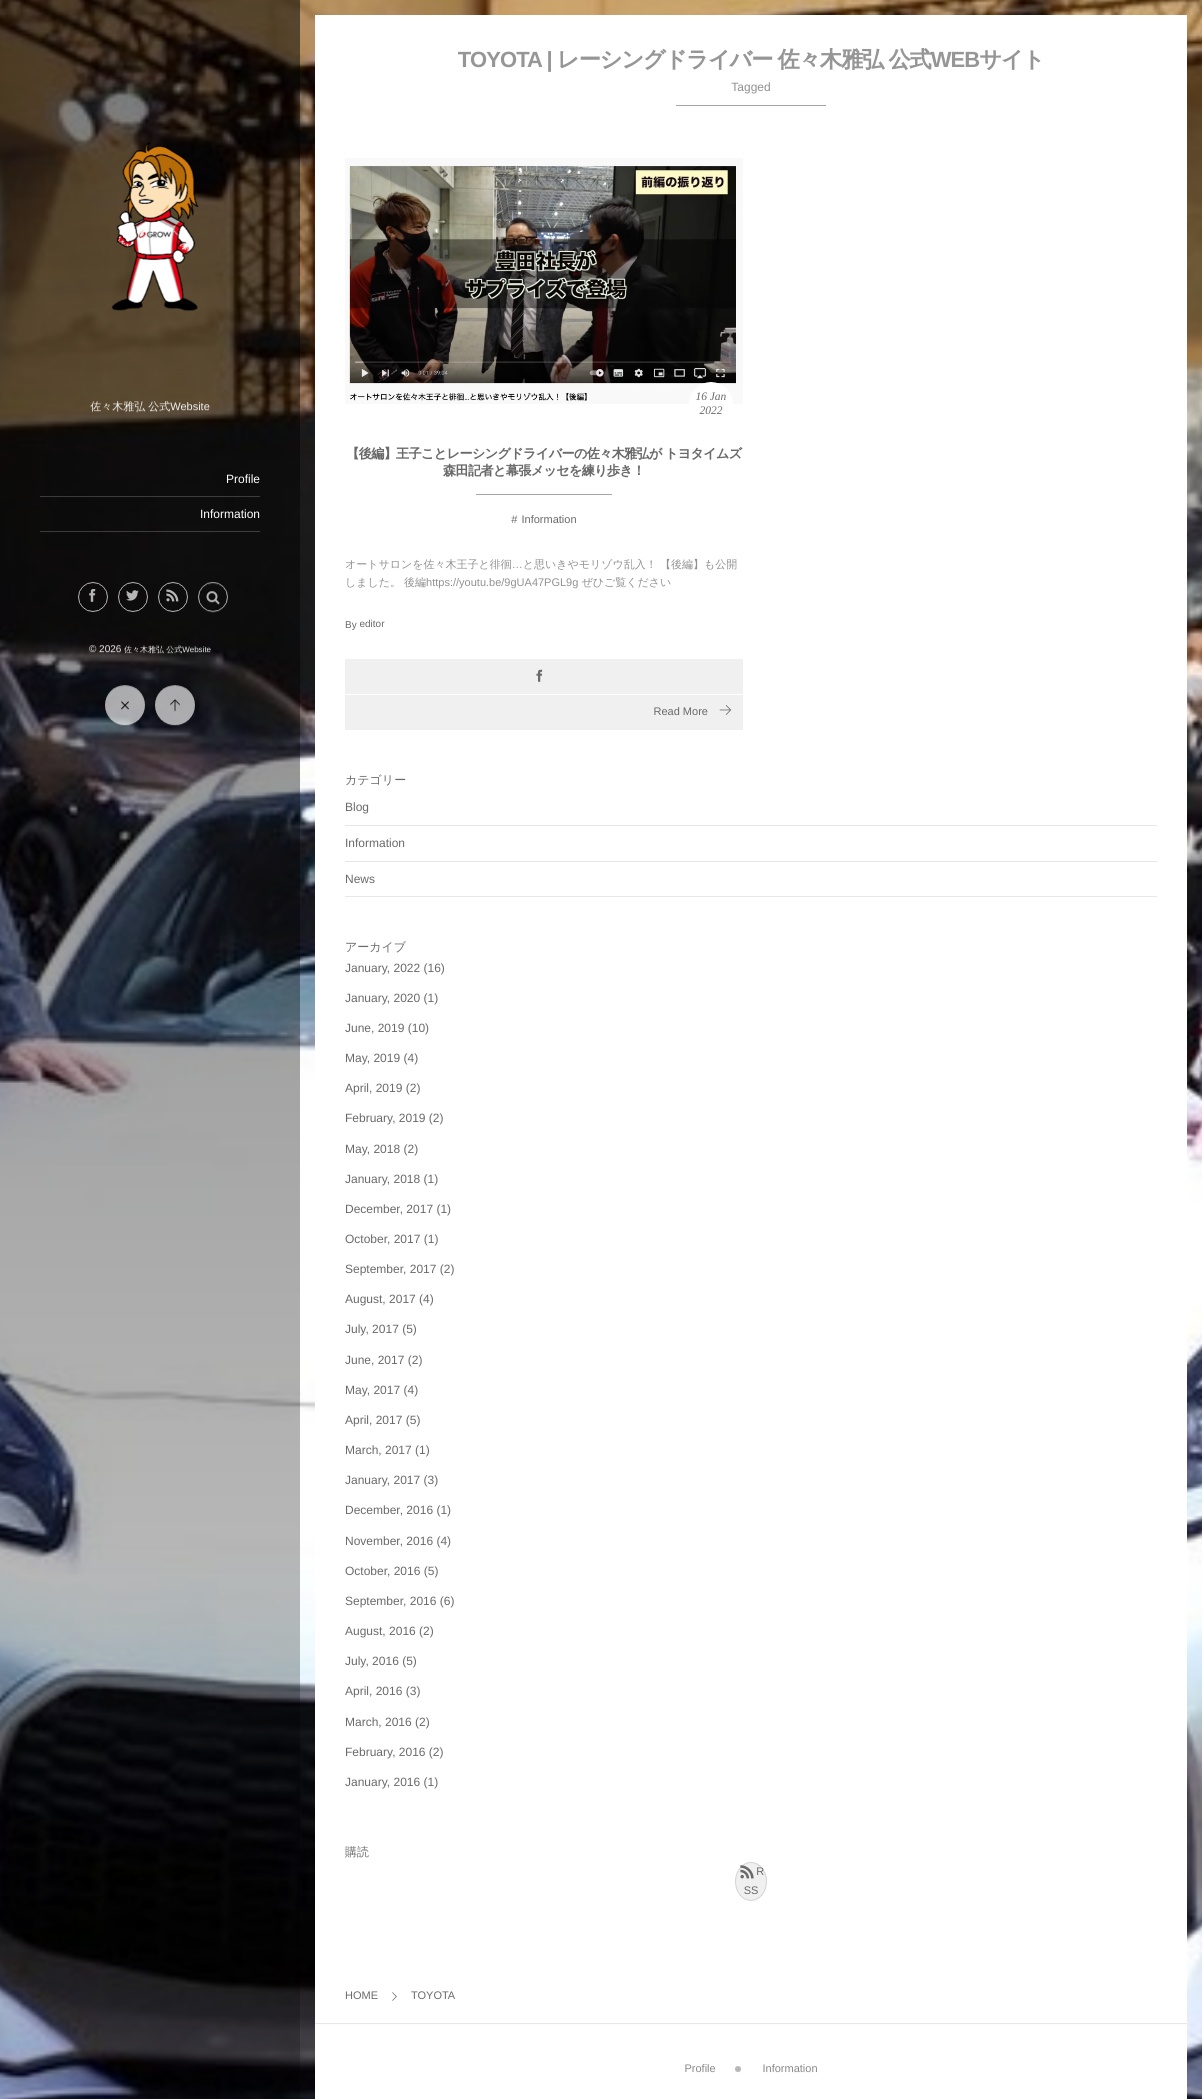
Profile (242, 479)
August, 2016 (380, 1631)
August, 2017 (380, 1299)
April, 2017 (373, 1420)
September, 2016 (390, 1601)
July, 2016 (372, 1661)
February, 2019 (385, 1118)
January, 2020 (382, 998)
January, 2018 (382, 1179)
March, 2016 (378, 1722)
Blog (357, 807)
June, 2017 (374, 1360)
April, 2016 (373, 1691)
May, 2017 (372, 1390)
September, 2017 (390, 1269)
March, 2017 (378, 1450)
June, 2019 (374, 1028)
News (360, 879)
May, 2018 (372, 1149)
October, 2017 (382, 1239)
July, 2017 (372, 1329)
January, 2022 (382, 968)
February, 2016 (385, 1752)
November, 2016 (389, 1541)
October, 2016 (382, 1571)
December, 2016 (389, 1510)
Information (229, 514)
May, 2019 (372, 1058)
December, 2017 (389, 1209)
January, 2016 (382, 1782)
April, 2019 (373, 1088)
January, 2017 (382, 1480)
